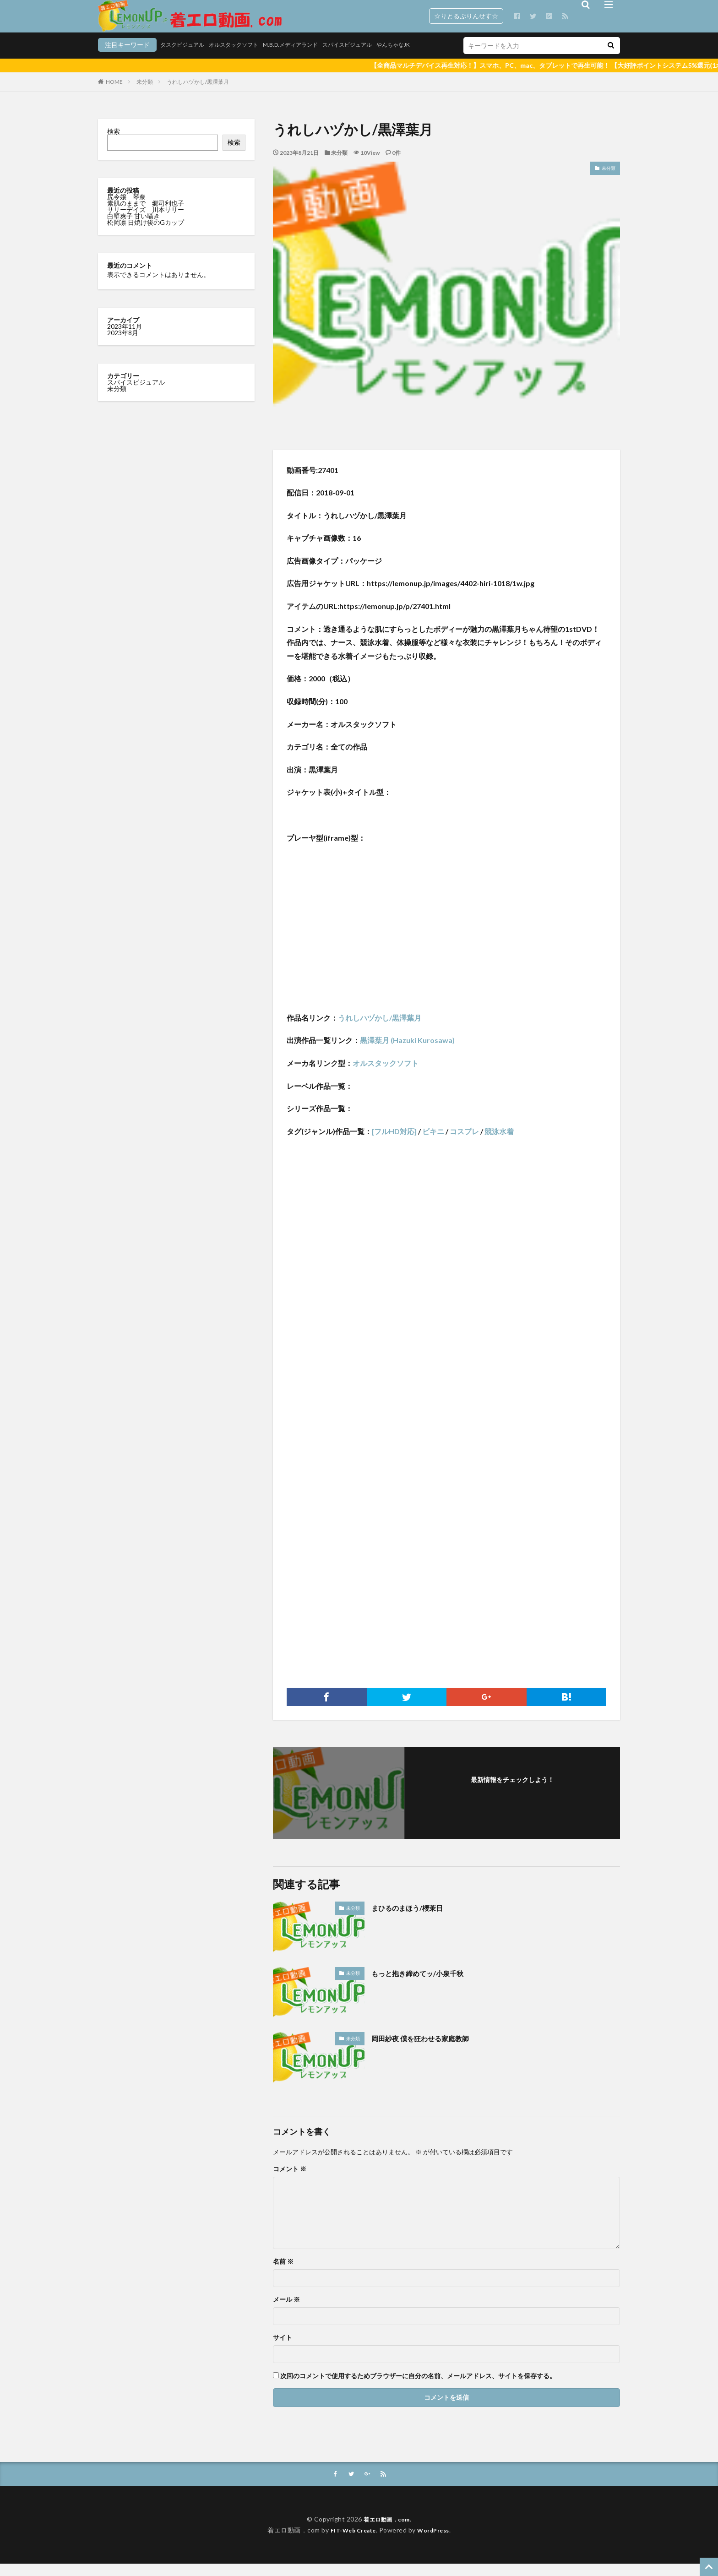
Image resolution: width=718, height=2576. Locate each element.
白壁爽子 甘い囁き (134, 227)
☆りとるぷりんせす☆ (466, 16)
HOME (114, 93)
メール (286, 2311)
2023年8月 (122, 344)
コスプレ (464, 1142)
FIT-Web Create (350, 2542)
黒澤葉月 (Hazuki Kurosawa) (407, 1051)
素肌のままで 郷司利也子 (146, 214)
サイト (282, 2349)
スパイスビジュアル (313, 58)
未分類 (144, 93)
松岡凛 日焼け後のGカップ (146, 234)
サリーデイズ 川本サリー (145, 221)
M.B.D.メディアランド (247, 58)
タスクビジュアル (123, 58)
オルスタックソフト (183, 58)
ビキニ (433, 1142)
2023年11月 (124, 338)
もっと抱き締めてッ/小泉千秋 (426, 1984)
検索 (113, 143)
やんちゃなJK (366, 58)
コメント (289, 2180)
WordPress (437, 2542)
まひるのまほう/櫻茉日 (414, 1919)
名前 (283, 2273)
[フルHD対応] (394, 1142)
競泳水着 (499, 1142)
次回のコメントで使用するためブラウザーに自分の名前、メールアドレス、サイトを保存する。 (418, 2387)
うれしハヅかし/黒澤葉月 (198, 93)
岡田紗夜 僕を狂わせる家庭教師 (429, 2049)
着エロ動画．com (386, 2531)
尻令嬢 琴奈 (127, 208)
